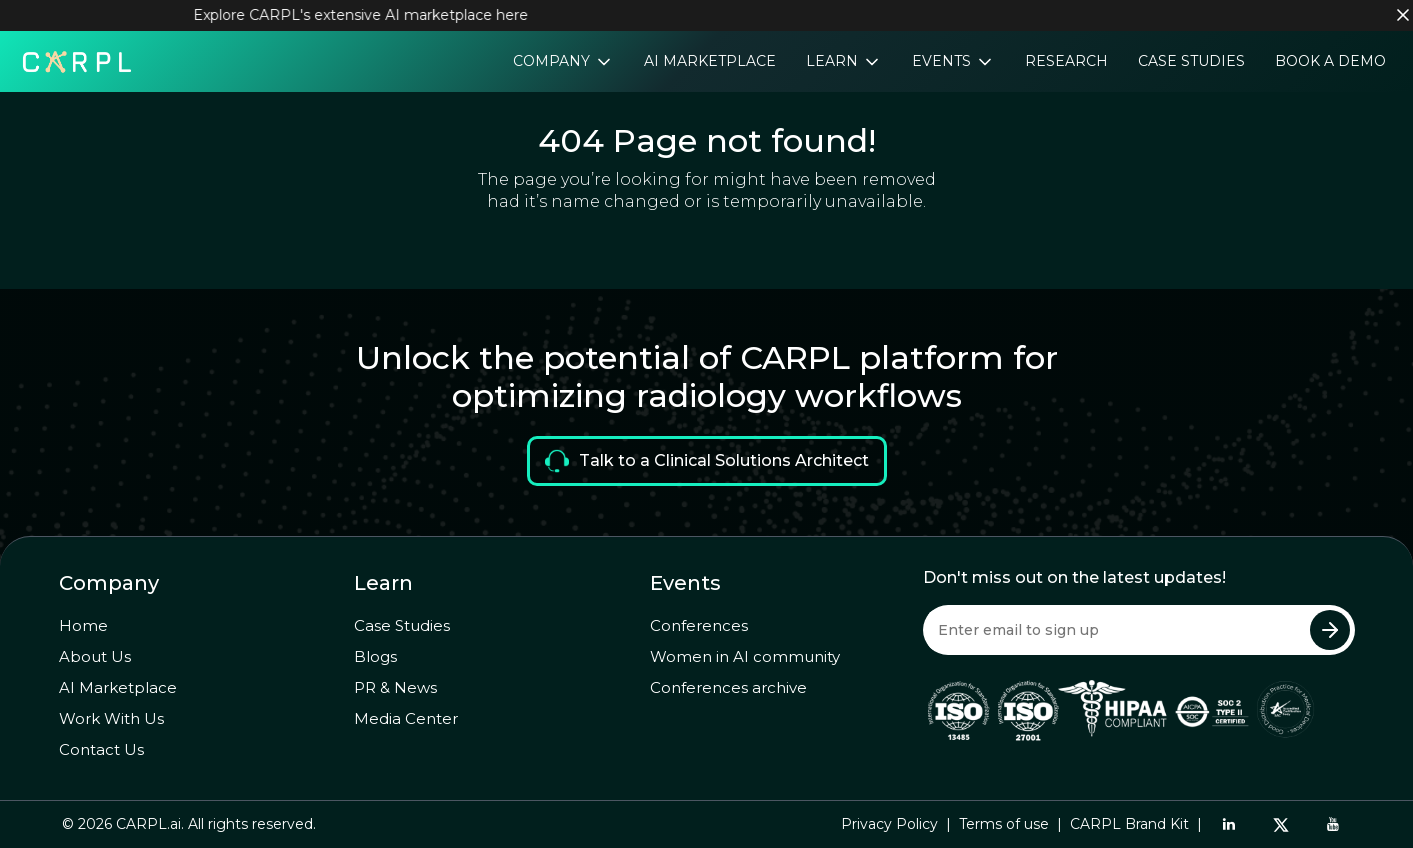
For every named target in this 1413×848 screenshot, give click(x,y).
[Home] (77, 60)
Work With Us (111, 718)
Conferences (699, 625)
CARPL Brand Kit (1129, 824)
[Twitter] (1281, 824)
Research (1066, 61)
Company (553, 61)
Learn (834, 61)
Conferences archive (728, 687)
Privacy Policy (889, 824)
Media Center (406, 718)
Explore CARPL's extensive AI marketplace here (367, 15)
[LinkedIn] (1229, 824)
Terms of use (1004, 824)
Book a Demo (1330, 61)
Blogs (375, 656)
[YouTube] (1333, 824)
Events (943, 61)
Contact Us (101, 749)
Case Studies (1191, 61)
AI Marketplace (710, 61)
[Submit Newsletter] (1330, 630)
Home (83, 625)
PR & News (395, 687)
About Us (95, 656)
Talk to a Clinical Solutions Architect (707, 461)
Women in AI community (745, 656)
